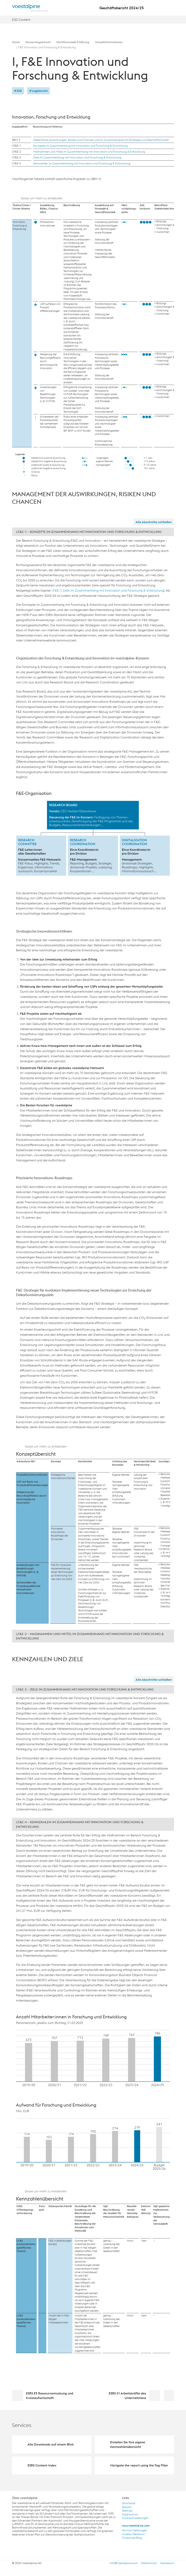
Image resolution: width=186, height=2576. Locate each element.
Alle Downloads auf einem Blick (51, 2444)
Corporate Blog (132, 2537)
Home (16, 42)
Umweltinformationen (109, 42)
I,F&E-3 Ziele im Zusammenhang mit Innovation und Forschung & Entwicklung (107, 590)
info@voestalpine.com (124, 2563)
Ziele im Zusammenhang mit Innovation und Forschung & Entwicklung (77, 157)
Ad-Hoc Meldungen (134, 2530)
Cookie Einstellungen (135, 2518)
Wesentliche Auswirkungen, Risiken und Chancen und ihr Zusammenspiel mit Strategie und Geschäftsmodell (101, 140)
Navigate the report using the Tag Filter (139, 2465)
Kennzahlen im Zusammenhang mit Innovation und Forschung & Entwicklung (81, 163)
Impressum (167, 2563)
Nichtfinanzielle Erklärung (72, 42)
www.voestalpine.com (136, 2525)
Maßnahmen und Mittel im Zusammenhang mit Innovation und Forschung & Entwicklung (89, 151)
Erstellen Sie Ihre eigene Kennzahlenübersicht (127, 2444)
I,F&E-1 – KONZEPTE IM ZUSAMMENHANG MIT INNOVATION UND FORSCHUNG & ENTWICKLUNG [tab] (88, 532)
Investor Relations (133, 2534)
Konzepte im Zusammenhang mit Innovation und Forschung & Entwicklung (80, 145)
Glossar (127, 2507)
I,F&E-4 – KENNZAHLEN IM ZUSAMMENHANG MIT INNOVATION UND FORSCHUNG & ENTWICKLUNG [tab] (79, 1824)
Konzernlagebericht (38, 42)
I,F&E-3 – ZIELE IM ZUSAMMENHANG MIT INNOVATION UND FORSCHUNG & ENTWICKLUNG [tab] (85, 1689)
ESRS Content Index (42, 2465)
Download (128, 2503)
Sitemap (127, 2510)
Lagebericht (39, 91)
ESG (19, 91)
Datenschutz (130, 2514)
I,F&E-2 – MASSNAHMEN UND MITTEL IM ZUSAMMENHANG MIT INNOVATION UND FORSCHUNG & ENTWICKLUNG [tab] (90, 1636)
